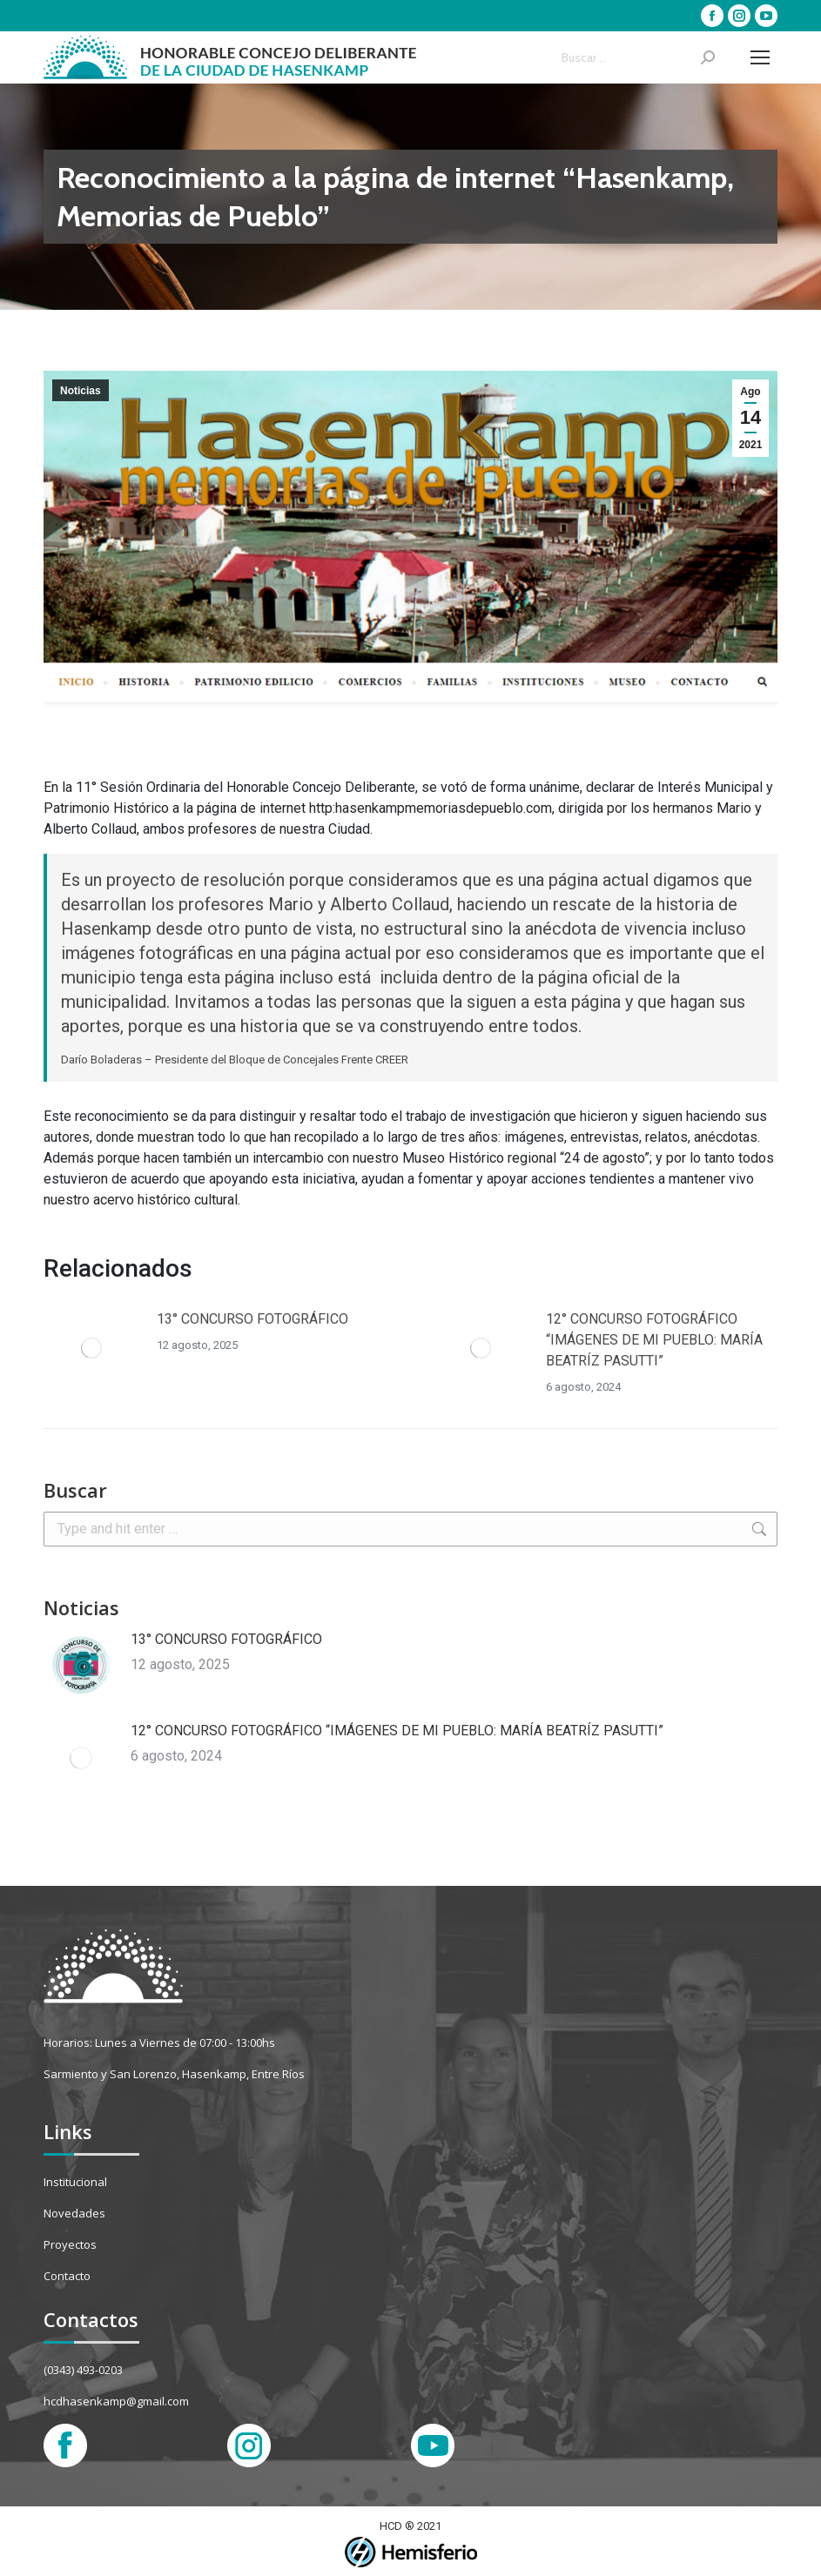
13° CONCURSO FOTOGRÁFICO (252, 1319)
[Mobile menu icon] (760, 57)
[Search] (638, 57)
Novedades (74, 2213)
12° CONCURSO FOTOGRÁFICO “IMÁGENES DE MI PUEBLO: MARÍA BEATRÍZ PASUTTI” (654, 1340)
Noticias (80, 391)
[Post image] (91, 1348)
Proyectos (70, 2244)
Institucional (75, 2182)
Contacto (67, 2276)
